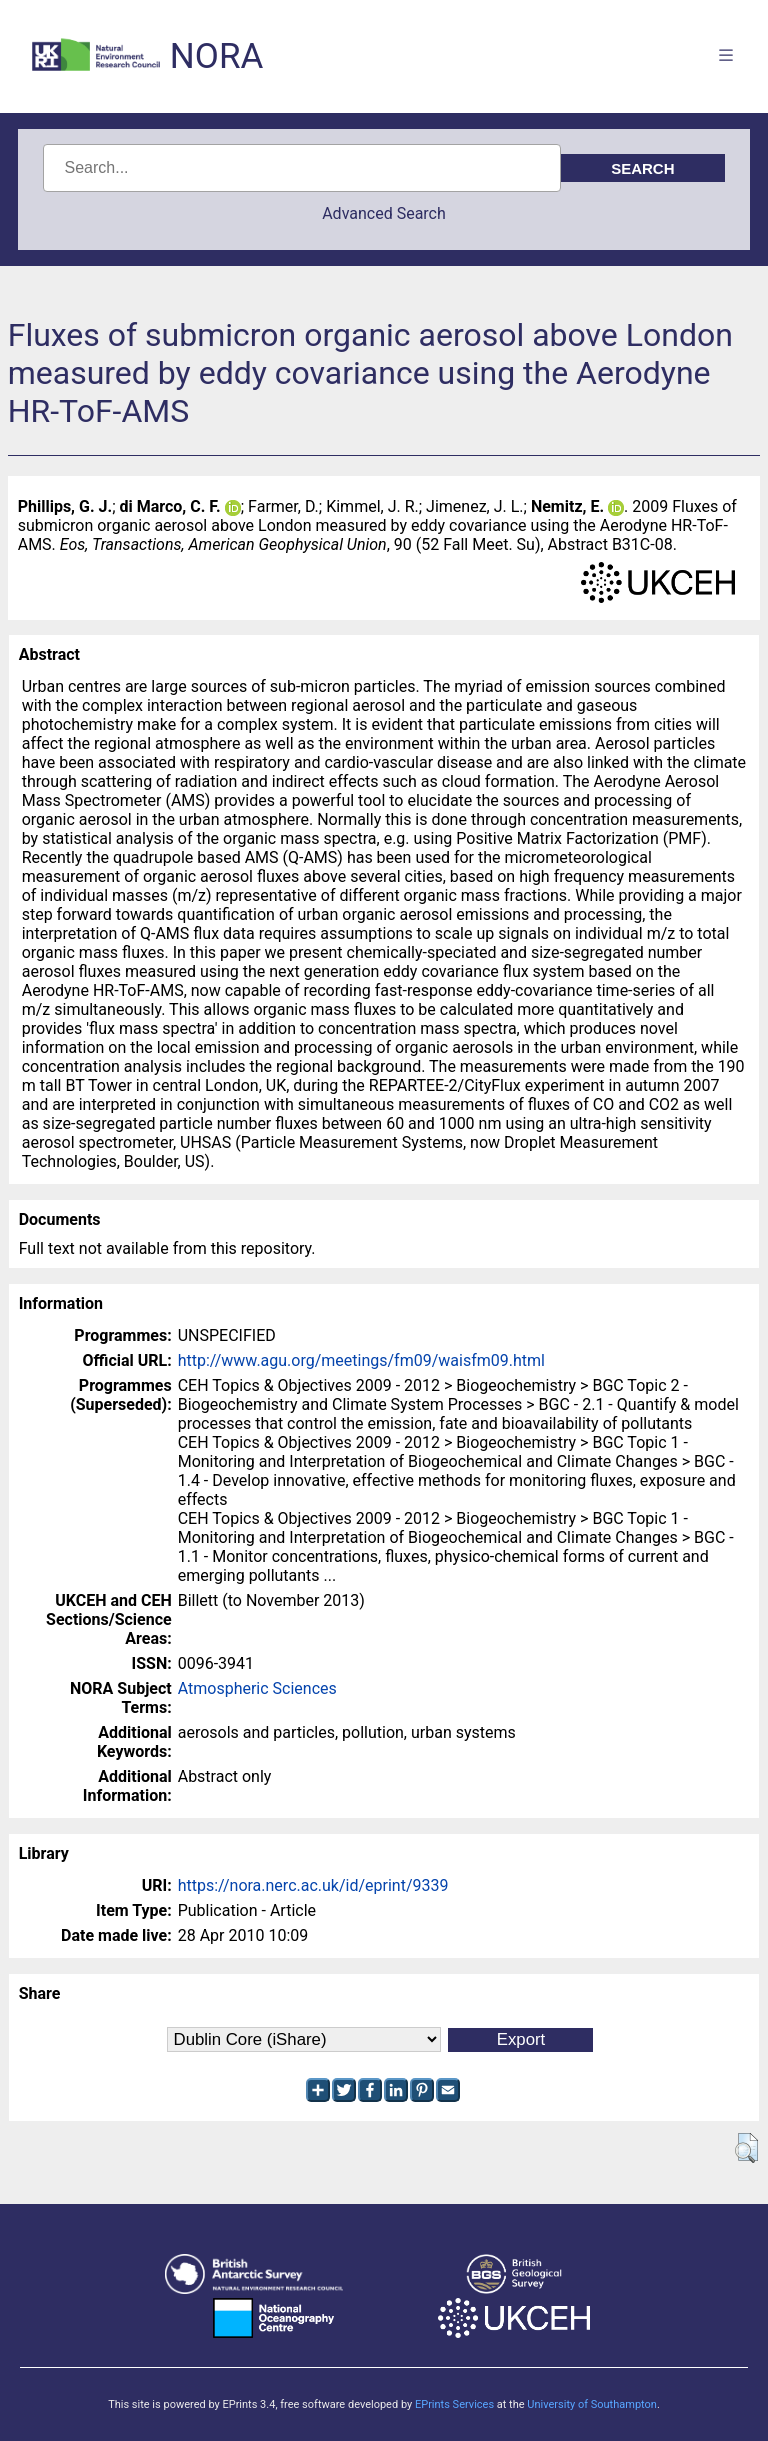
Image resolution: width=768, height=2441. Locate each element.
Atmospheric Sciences (257, 1688)
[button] (746, 2148)
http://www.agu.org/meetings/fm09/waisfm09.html (361, 1360)
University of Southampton (592, 2404)
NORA (216, 56)
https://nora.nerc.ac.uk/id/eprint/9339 (313, 1885)
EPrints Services (454, 2404)
